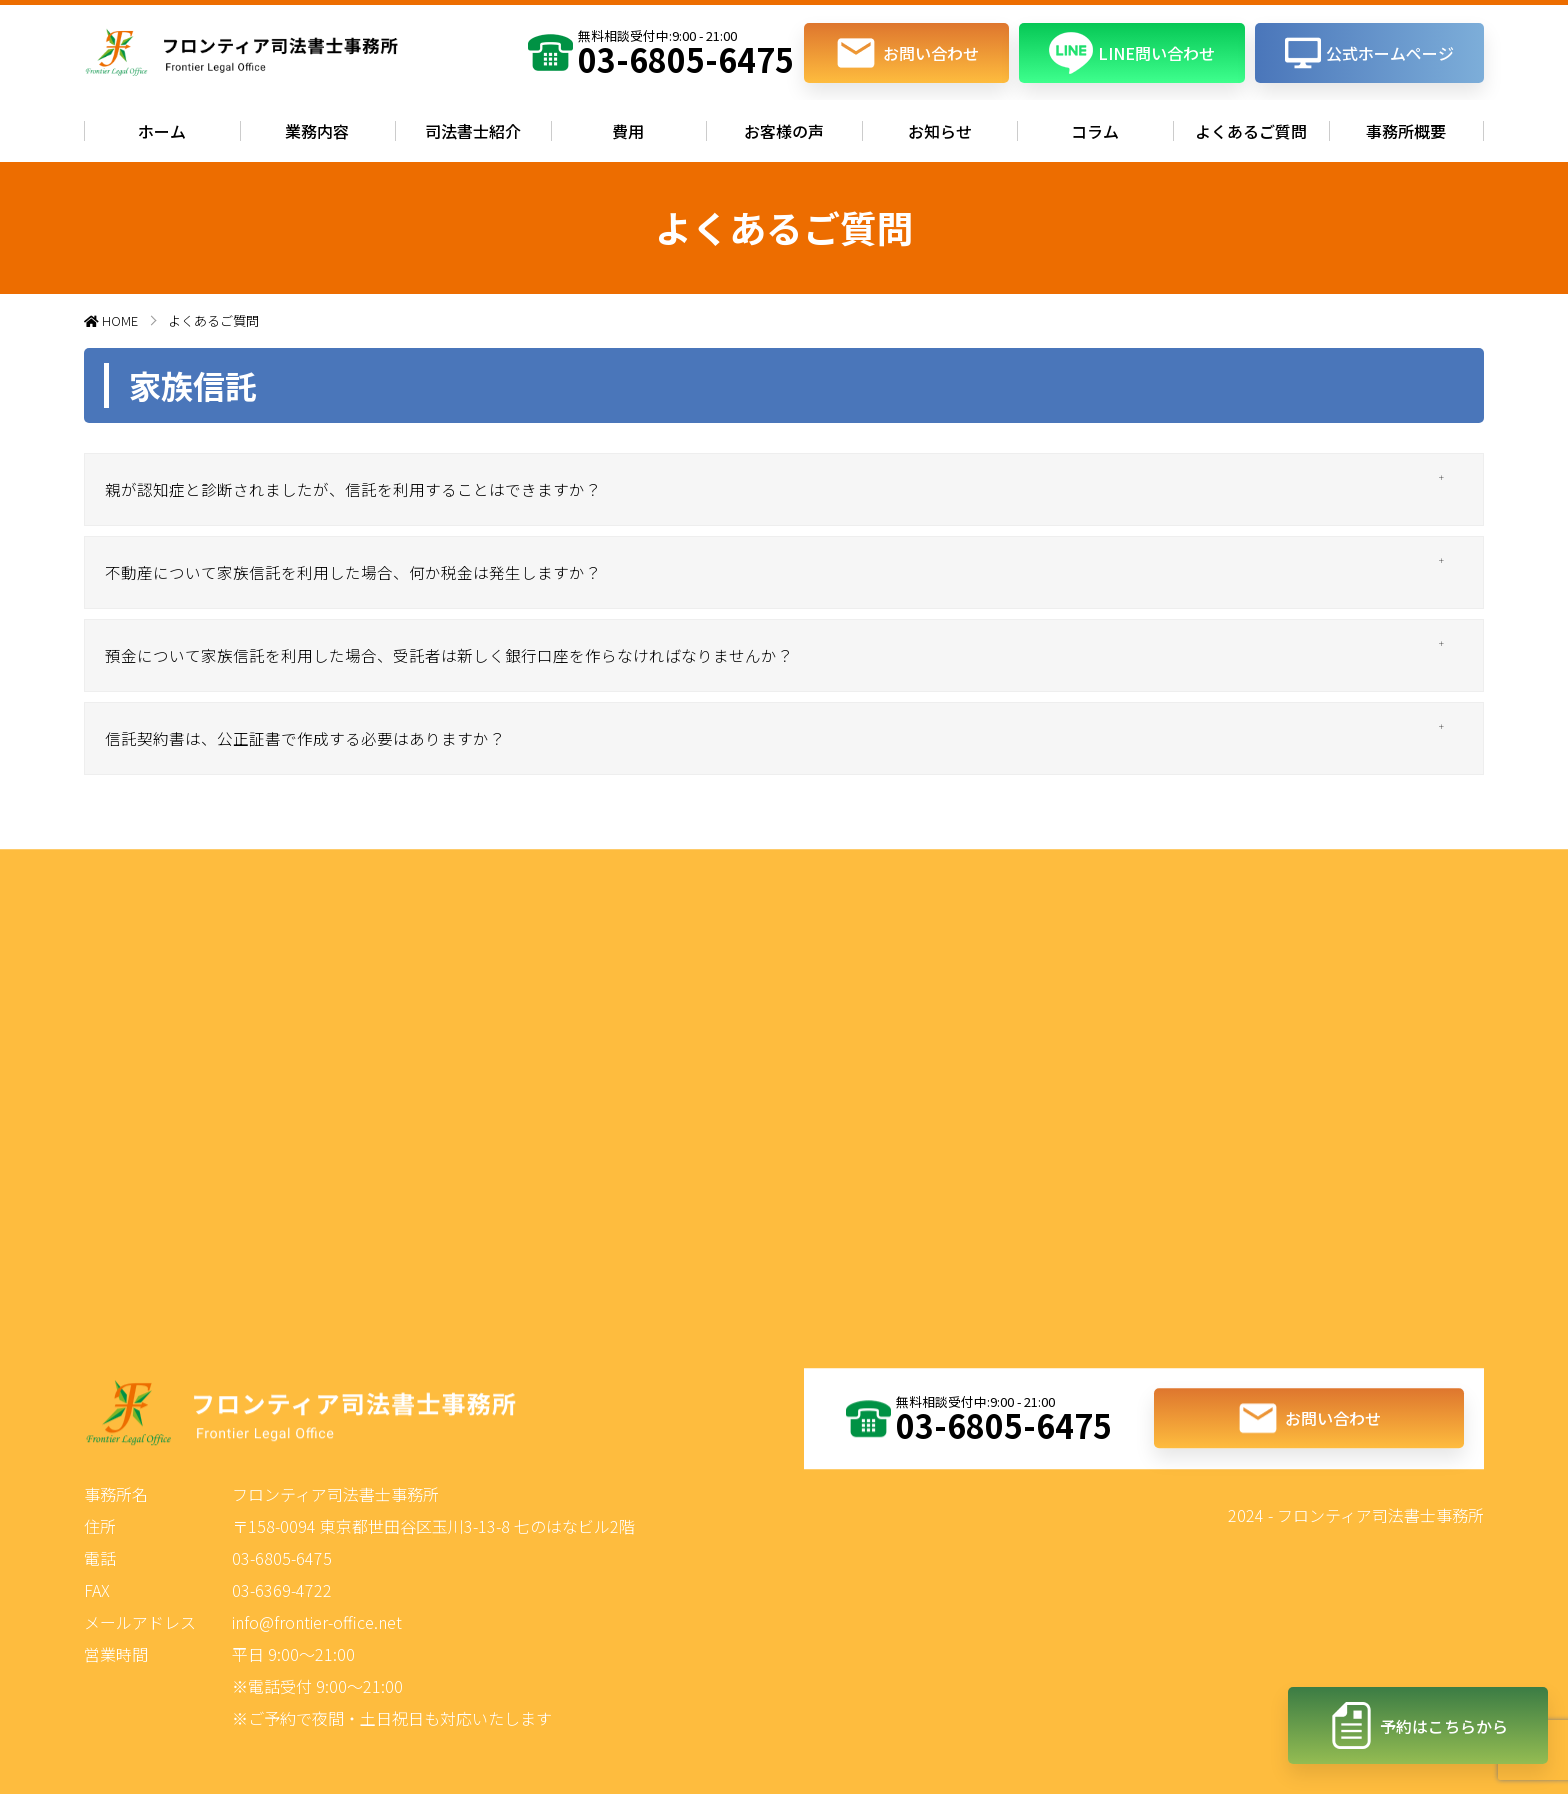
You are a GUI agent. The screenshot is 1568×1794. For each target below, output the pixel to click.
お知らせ (940, 131)
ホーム (162, 131)
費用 (628, 131)
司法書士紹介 (473, 131)
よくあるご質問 (1251, 131)
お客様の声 (784, 131)
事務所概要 (1406, 131)
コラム (1095, 131)
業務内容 (317, 131)
